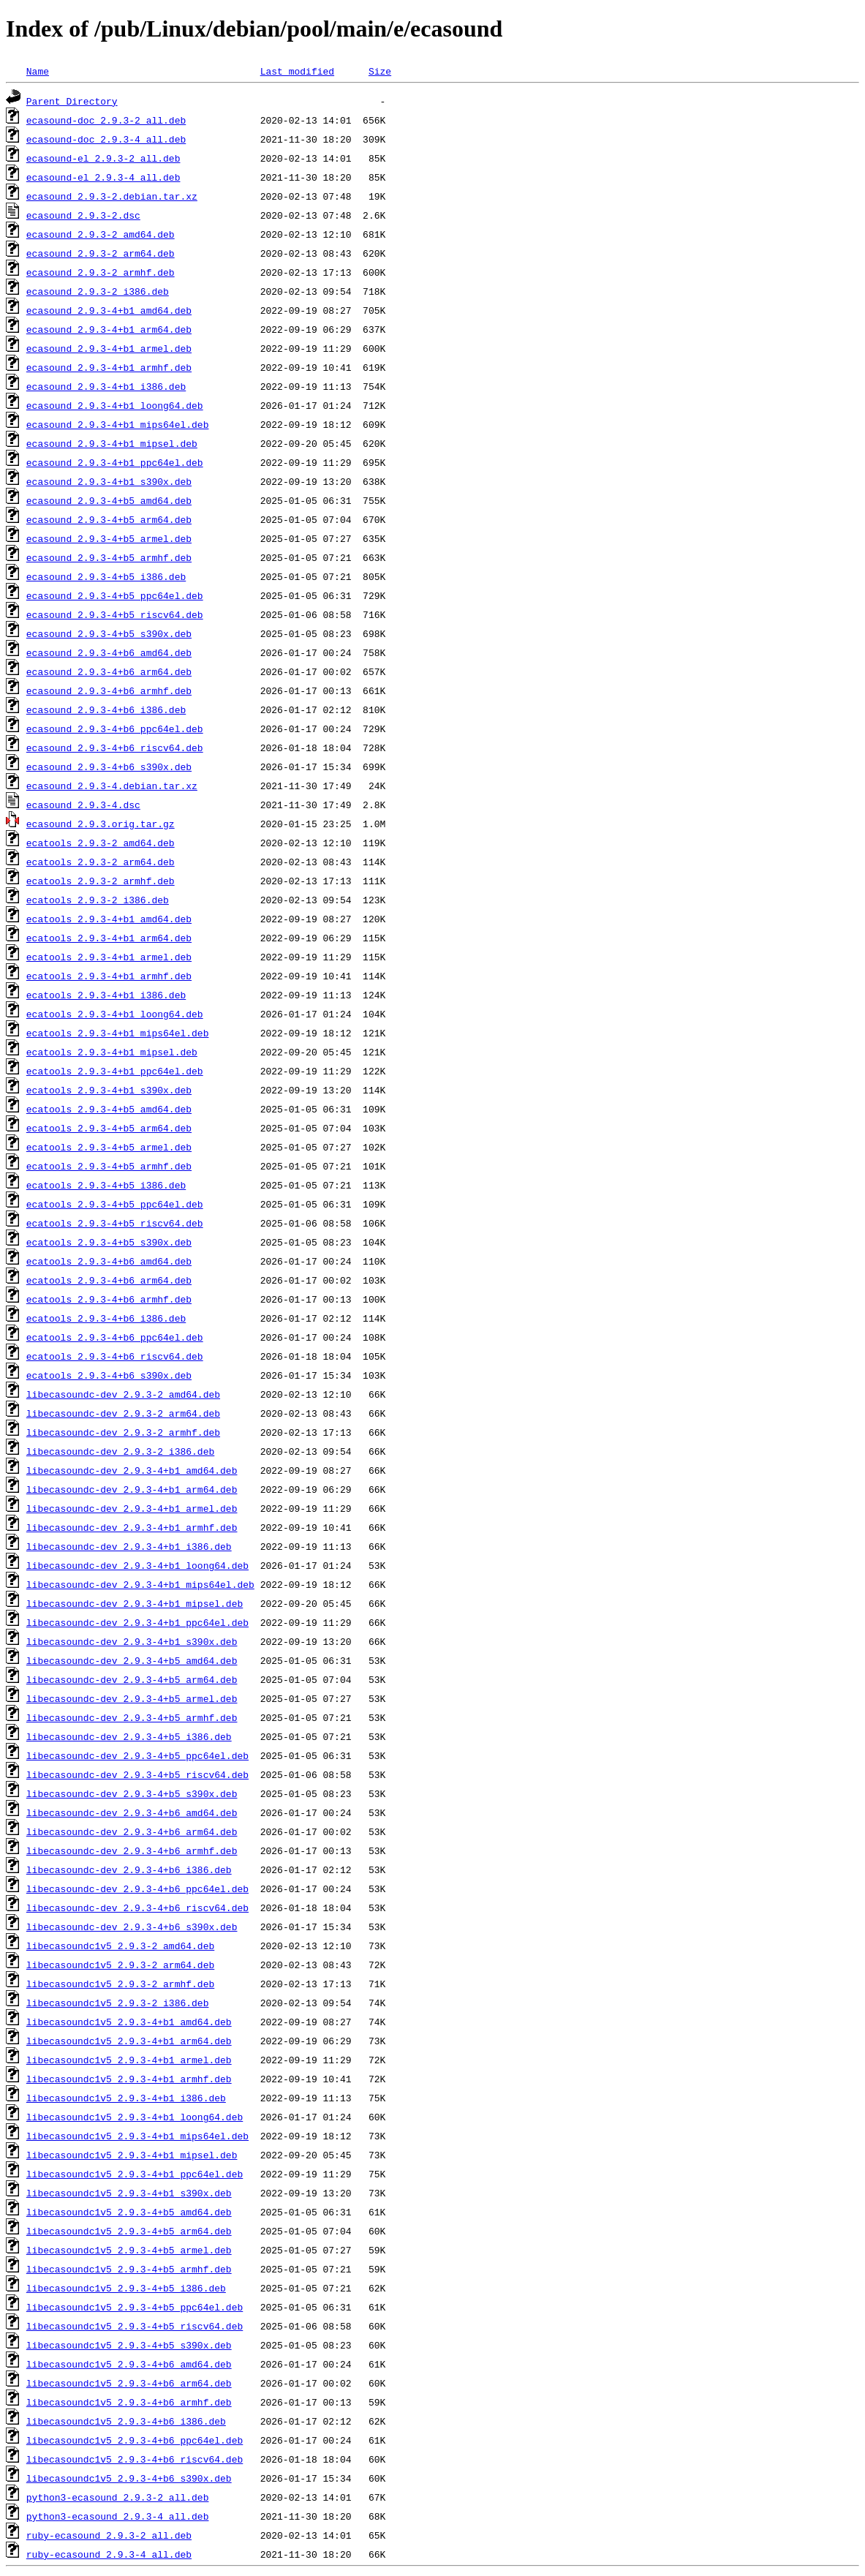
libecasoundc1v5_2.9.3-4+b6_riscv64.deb (134, 2459)
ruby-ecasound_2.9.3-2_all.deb (109, 2535)
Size (380, 71)
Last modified (297, 71)
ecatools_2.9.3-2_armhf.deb (100, 880)
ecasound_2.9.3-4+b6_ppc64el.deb (114, 728)
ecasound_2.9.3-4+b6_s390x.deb (109, 766)
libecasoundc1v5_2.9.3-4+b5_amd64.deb (129, 2211)
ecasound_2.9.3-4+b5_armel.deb (109, 538)
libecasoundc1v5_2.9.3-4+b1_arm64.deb (129, 2040)
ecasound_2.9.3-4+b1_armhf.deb (109, 367)
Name (37, 71)
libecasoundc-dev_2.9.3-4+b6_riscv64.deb (137, 1907)
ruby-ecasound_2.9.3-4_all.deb (109, 2554)
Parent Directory (72, 101)
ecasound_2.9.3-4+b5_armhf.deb (109, 557)
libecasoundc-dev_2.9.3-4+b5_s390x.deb (132, 1793)
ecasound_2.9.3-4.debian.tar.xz (111, 785)
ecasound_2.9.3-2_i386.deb (97, 291)
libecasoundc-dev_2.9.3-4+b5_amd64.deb (132, 1660)
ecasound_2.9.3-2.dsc (83, 215)
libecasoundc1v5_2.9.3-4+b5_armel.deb (129, 2249)
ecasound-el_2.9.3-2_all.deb (103, 158)
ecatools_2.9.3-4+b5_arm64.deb (109, 1127)
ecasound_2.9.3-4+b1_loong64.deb (114, 405)
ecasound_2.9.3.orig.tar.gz (100, 823)
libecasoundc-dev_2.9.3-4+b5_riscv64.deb (137, 1774)
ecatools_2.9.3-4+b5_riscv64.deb (114, 1222)
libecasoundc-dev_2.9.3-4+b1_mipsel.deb (134, 1603)
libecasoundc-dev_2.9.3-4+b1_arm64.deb (132, 1489)
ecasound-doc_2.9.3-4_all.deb (106, 139)
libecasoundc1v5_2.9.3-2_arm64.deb (120, 1964)
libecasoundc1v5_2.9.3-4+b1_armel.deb (129, 2059)
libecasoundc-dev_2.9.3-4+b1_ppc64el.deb (137, 1622)
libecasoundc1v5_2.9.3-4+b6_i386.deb (126, 2421)
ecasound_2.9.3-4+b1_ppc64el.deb (114, 462)
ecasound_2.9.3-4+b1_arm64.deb (109, 329)
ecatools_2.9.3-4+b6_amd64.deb (109, 1261)
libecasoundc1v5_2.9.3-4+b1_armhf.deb (129, 2078)
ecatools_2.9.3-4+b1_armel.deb (109, 956)
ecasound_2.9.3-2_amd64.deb (100, 234)
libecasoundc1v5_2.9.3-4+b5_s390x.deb (129, 2344)
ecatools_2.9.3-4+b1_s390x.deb (109, 1089)
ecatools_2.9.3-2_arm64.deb (100, 861)
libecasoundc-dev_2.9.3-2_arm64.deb (123, 1413)
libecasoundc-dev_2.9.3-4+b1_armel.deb (132, 1508)
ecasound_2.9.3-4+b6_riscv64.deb (114, 747)
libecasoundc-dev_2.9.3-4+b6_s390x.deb (132, 1926)
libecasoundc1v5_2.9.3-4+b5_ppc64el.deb (134, 2306)
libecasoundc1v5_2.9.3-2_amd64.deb (120, 1945)
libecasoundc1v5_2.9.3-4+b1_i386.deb (126, 2097)
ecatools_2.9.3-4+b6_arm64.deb (109, 1280)
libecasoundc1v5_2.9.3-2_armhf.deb (120, 1983)
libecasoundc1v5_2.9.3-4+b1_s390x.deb (129, 2192)
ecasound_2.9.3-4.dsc (83, 804)
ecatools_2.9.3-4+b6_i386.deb (106, 1318)
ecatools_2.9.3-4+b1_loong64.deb (114, 1013)
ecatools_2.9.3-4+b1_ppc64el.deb (114, 1070)
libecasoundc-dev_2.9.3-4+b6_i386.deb (129, 1869)
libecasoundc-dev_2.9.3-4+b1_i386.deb (129, 1546)
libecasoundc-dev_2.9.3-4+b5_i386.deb (129, 1736)
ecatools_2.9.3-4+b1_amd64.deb (109, 918)
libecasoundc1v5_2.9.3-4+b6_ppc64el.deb (134, 2440)
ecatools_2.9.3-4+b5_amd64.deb (109, 1108)
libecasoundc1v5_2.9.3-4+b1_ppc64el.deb (134, 2173)
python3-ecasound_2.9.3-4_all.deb (117, 2516)
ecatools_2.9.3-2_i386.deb (97, 899)
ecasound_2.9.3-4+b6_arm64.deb (109, 671)
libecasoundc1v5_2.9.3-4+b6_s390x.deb (129, 2478)
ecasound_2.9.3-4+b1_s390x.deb (109, 481)
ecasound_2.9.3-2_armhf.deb (100, 272)
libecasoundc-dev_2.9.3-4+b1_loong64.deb (137, 1565)
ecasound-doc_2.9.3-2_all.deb (106, 120)
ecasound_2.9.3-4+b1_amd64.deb (109, 310)
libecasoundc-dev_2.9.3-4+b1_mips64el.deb (140, 1584)
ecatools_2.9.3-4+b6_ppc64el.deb (114, 1337)
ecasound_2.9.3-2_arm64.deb (100, 253)
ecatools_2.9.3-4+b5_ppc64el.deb (114, 1203)
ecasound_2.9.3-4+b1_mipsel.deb (111, 443)
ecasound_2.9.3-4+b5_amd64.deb (109, 500)
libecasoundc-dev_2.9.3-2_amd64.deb (123, 1394)
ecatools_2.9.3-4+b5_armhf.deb (109, 1165)
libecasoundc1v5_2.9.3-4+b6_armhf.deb (129, 2402)
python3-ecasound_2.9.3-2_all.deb (117, 2497)
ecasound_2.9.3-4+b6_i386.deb (106, 709)
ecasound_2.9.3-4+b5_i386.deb (106, 576)
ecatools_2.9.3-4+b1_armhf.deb (109, 975)
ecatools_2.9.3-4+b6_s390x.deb (109, 1375)
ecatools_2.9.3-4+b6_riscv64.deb (114, 1356)
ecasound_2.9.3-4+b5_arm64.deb (109, 519)
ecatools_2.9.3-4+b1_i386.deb (106, 994)
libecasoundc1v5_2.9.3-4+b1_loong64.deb (134, 2116)
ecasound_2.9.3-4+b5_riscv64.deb (114, 614)
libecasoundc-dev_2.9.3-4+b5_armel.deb (132, 1698)
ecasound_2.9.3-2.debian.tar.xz (111, 196)
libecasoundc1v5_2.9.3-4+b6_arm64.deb (129, 2382)
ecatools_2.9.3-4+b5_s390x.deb (109, 1242)
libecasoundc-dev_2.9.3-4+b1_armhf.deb (132, 1527)
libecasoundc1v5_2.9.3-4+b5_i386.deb (126, 2287)
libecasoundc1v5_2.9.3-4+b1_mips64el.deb (137, 2135)
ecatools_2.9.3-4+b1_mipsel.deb (111, 1051)
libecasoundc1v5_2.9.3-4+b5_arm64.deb (129, 2230)
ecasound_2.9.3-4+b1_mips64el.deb (117, 424)
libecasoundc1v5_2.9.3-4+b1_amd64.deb (129, 2021)
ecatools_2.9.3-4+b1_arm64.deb (109, 937)
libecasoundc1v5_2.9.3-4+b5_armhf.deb (129, 2268)
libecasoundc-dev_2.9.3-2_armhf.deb (123, 1432)
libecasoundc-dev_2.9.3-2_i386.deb (120, 1451)
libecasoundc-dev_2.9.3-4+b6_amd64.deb (132, 1812)
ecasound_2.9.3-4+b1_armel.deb (109, 348)
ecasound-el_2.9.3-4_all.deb (103, 177)
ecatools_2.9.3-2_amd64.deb (100, 842)
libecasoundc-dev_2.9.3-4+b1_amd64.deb (132, 1470)
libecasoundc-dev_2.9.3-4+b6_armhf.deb (132, 1850)
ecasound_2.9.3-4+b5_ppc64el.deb (114, 595)
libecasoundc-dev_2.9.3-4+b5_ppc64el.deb (137, 1755)
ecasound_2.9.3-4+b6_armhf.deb (109, 690)
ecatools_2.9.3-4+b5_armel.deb (109, 1146)
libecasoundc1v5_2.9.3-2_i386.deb (117, 2002)
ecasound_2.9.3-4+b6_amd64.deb (109, 652)
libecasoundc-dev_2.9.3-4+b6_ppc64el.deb (137, 1888)
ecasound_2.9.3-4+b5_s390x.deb (109, 633)
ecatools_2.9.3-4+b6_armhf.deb (109, 1299)
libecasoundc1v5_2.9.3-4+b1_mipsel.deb (132, 2154)
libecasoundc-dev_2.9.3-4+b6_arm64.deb (132, 1831)
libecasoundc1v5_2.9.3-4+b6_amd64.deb (129, 2363)
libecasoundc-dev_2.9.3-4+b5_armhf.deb (132, 1717)
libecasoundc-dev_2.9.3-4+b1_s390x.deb (132, 1641)
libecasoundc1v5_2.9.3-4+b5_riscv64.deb (134, 2325)
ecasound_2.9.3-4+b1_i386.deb (106, 386)
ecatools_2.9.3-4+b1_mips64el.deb (117, 1032)
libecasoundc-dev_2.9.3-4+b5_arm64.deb (132, 1679)
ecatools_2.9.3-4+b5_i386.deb (106, 1184)
